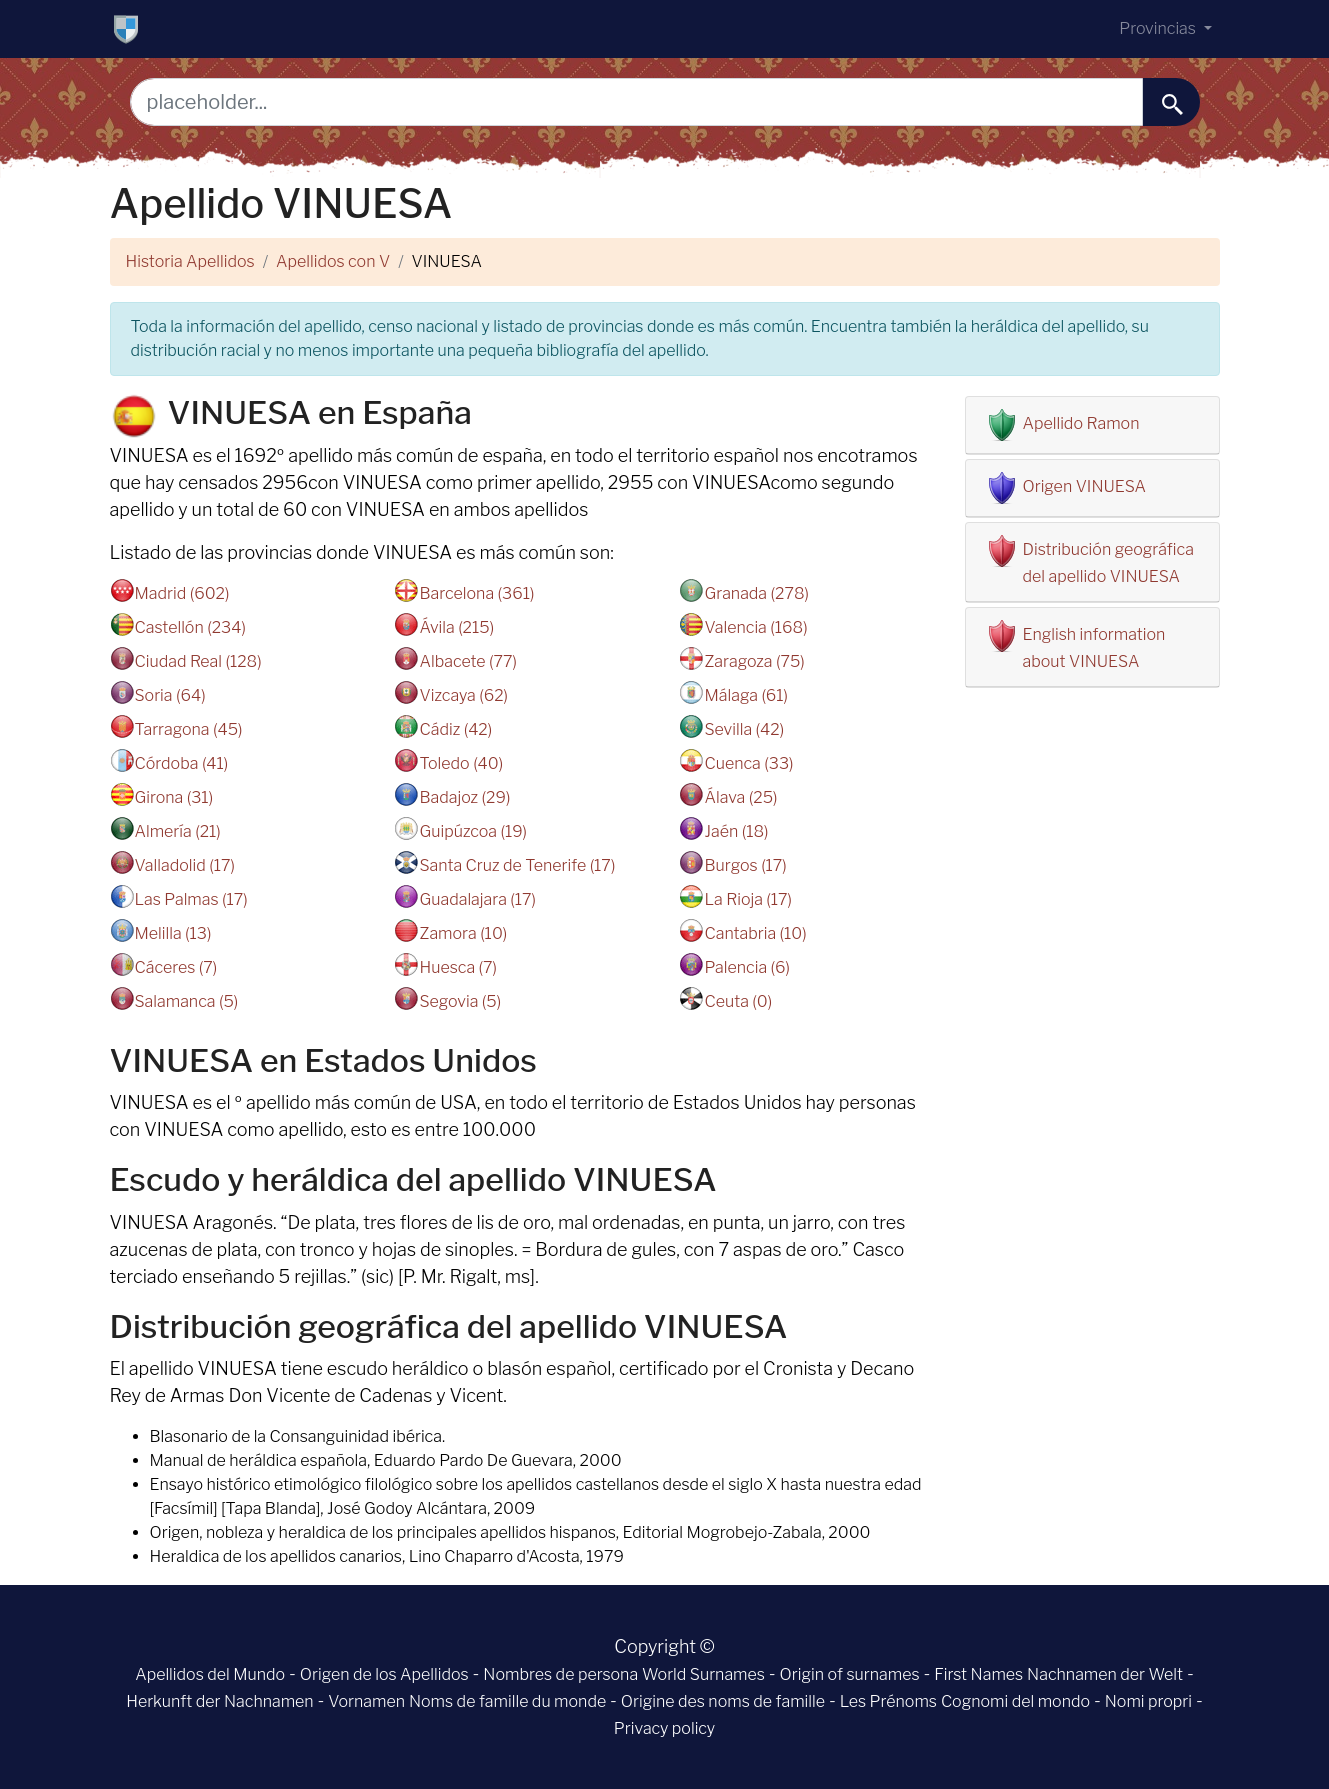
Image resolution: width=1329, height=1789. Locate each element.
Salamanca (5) (187, 1001)
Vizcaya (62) (463, 695)
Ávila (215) (456, 627)
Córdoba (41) (182, 763)
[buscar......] (1171, 102)
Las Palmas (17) (191, 899)
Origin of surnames (850, 1674)
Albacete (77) (467, 661)
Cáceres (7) (176, 967)
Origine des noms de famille (723, 1701)
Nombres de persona (560, 1674)
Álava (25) (740, 797)
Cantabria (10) (755, 933)
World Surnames (703, 1674)
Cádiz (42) (455, 729)
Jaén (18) (736, 831)
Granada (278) (756, 593)
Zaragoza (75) (754, 661)
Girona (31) (174, 797)
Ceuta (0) (738, 1001)
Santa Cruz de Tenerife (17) (517, 865)
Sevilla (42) (744, 729)
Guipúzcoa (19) (473, 831)
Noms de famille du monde (507, 1701)
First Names (978, 1674)
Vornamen (366, 1701)
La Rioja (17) (748, 899)
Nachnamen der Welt (1105, 1674)
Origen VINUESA (1085, 486)
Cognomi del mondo (1015, 1701)
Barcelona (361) (476, 593)
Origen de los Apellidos (384, 1674)
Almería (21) (178, 831)
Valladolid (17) (185, 865)
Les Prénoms (888, 1701)
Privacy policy (664, 1728)
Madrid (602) (182, 593)
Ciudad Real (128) (198, 661)
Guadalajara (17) (477, 899)
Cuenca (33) (748, 763)
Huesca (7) (458, 967)
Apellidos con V (333, 261)
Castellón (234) (190, 627)
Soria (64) (170, 695)
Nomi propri (1148, 1701)
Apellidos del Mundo (210, 1674)
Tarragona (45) (189, 729)
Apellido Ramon (1081, 423)
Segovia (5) (460, 1001)
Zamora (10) (463, 933)
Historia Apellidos (190, 261)
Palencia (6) (747, 967)
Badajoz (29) (464, 797)
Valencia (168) (755, 627)
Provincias (1159, 28)
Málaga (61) (746, 695)
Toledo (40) (461, 763)
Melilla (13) (173, 933)
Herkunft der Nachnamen (219, 1701)
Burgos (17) (745, 865)
